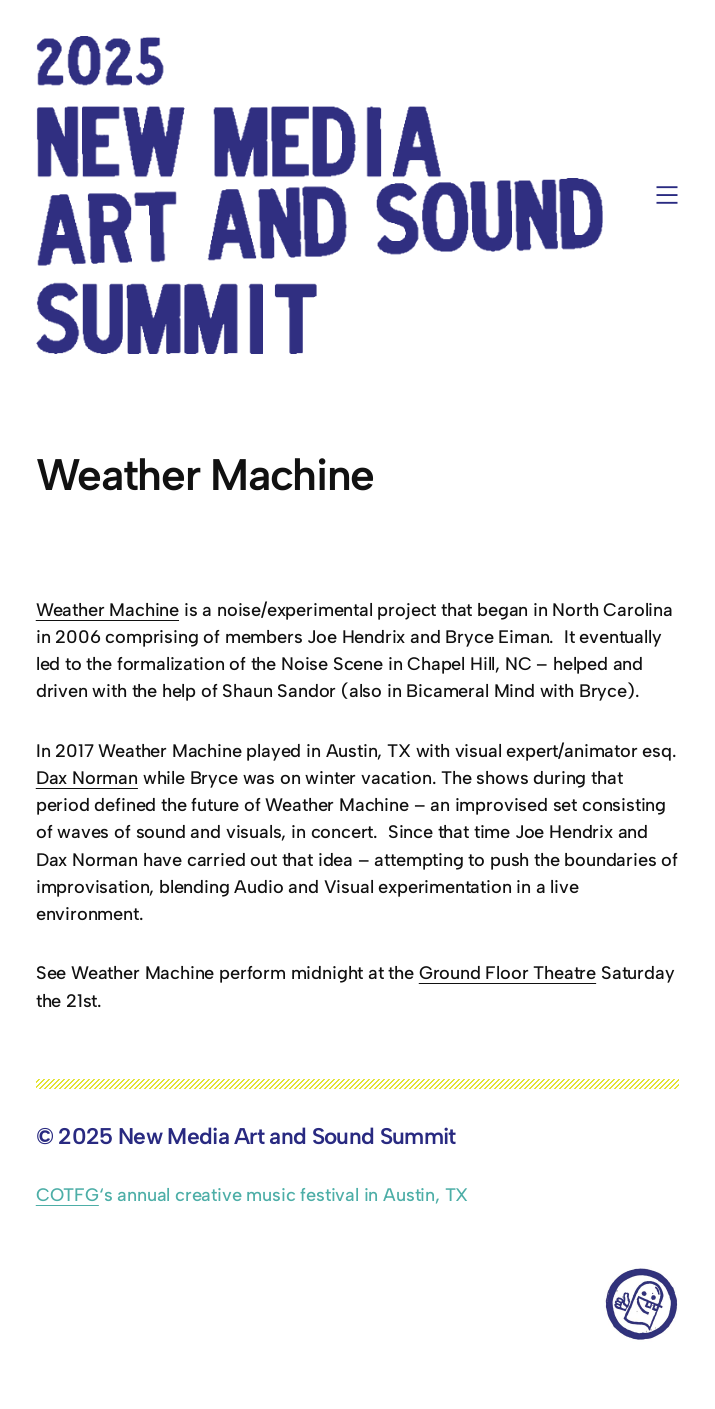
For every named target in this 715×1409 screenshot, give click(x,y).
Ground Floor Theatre (507, 973)
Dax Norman (87, 778)
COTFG (67, 1195)
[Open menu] (667, 195)
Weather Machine (107, 610)
